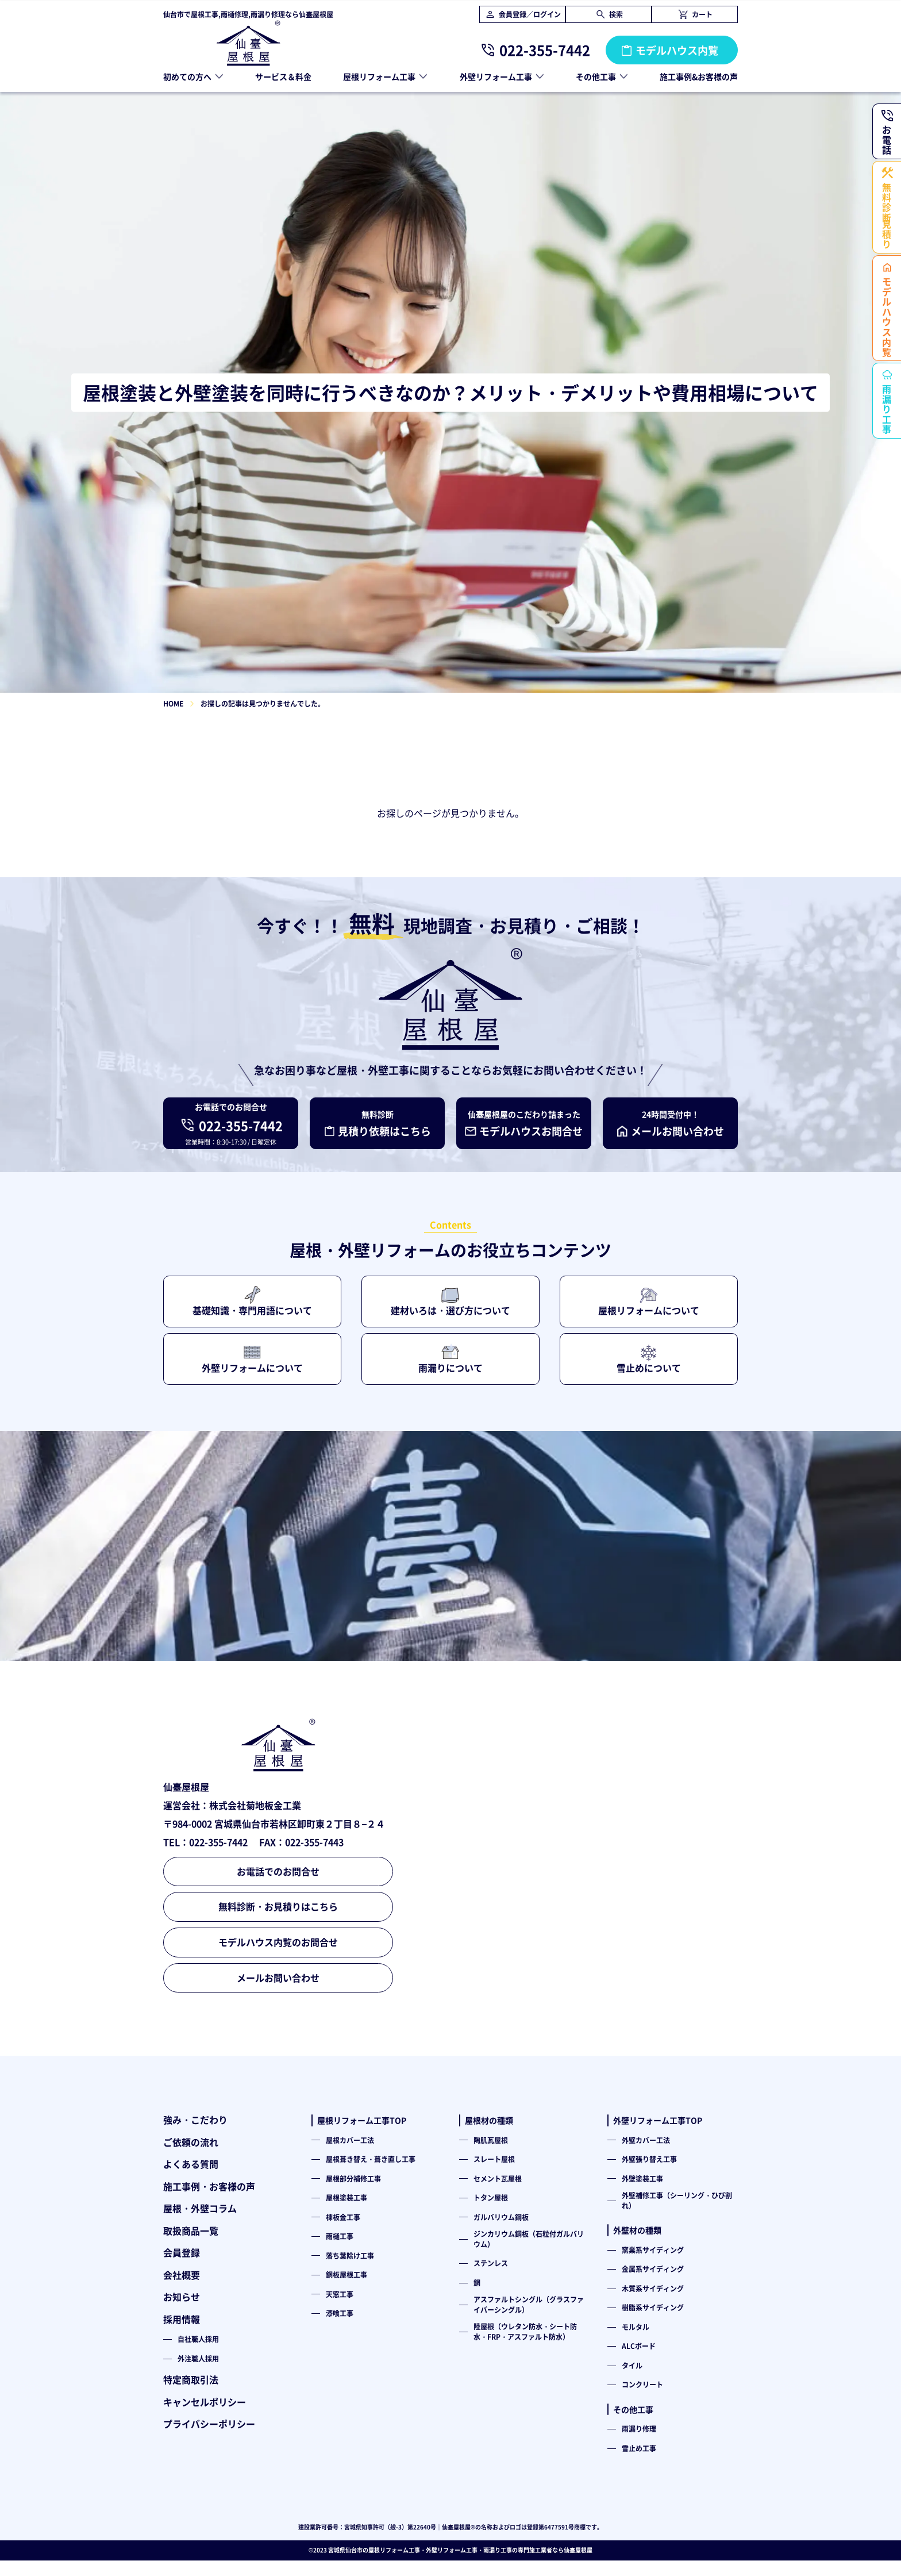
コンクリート (642, 2384)
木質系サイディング (653, 2288)
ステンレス (490, 2263)
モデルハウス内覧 (677, 50)
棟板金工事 (343, 2217)
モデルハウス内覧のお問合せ (278, 1942)
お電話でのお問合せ (278, 1871)
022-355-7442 (544, 50)
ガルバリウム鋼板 (501, 2217)
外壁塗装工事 (642, 2178)
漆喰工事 (339, 2313)
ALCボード (639, 2346)
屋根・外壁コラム (200, 2208)
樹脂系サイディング (653, 2307)
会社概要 (181, 2275)
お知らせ (181, 2297)
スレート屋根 (494, 2159)
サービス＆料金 (283, 76)
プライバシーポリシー (209, 2424)
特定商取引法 (190, 2379)
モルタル (635, 2327)
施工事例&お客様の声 (699, 76)
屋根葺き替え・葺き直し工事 (370, 2159)
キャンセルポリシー (204, 2402)
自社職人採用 (198, 2339)
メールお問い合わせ (278, 1977)
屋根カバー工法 (350, 2140)
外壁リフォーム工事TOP (657, 2120)
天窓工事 (339, 2294)
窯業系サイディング (653, 2250)
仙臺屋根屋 (578, 2550)
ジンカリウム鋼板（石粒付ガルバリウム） (528, 2239)
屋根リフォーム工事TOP (361, 2120)
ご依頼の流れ (190, 2142)
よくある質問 (190, 2164)
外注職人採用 (198, 2358)
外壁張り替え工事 (649, 2159)
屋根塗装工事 (346, 2197)
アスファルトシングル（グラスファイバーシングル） (528, 2304)
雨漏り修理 (639, 2428)
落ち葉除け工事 (350, 2255)
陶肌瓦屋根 (490, 2140)
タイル (632, 2365)
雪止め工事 (639, 2448)
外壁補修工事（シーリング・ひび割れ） (677, 2200)
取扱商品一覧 (190, 2230)
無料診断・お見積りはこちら (278, 1906)
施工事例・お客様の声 (209, 2186)
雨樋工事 (339, 2236)
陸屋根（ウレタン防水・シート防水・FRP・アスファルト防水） (525, 2331)
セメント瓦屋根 (497, 2178)
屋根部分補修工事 (353, 2178)
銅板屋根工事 (346, 2274)
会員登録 (181, 2252)
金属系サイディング (653, 2269)
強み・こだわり (195, 2119)
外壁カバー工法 (646, 2140)
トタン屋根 (490, 2197)
